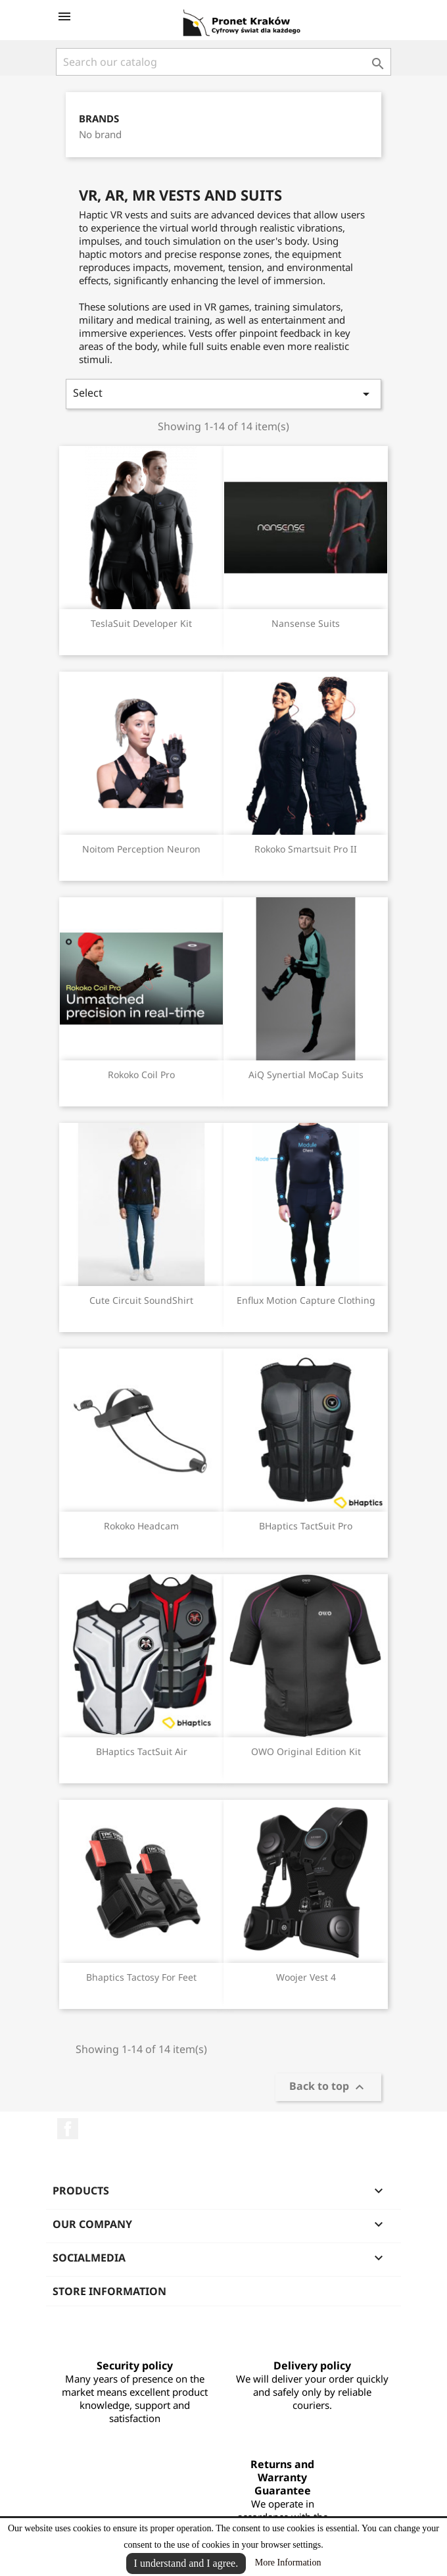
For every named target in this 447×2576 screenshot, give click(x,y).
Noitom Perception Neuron (141, 849)
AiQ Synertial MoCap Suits (306, 1074)
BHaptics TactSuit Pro (305, 1526)
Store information (109, 2291)
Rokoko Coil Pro (141, 1074)
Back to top (328, 2087)
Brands (99, 118)
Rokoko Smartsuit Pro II (305, 849)
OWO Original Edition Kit (306, 1751)
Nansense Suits (305, 623)
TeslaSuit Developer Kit (141, 623)
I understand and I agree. (186, 2563)
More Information (288, 2562)
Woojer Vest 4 (306, 1977)
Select (223, 393)
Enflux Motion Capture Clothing (306, 1300)
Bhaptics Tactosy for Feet (141, 1977)
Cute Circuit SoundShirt (141, 1300)
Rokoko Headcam (141, 1526)
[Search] (223, 62)
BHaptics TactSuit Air (141, 1751)
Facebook (67, 2128)
